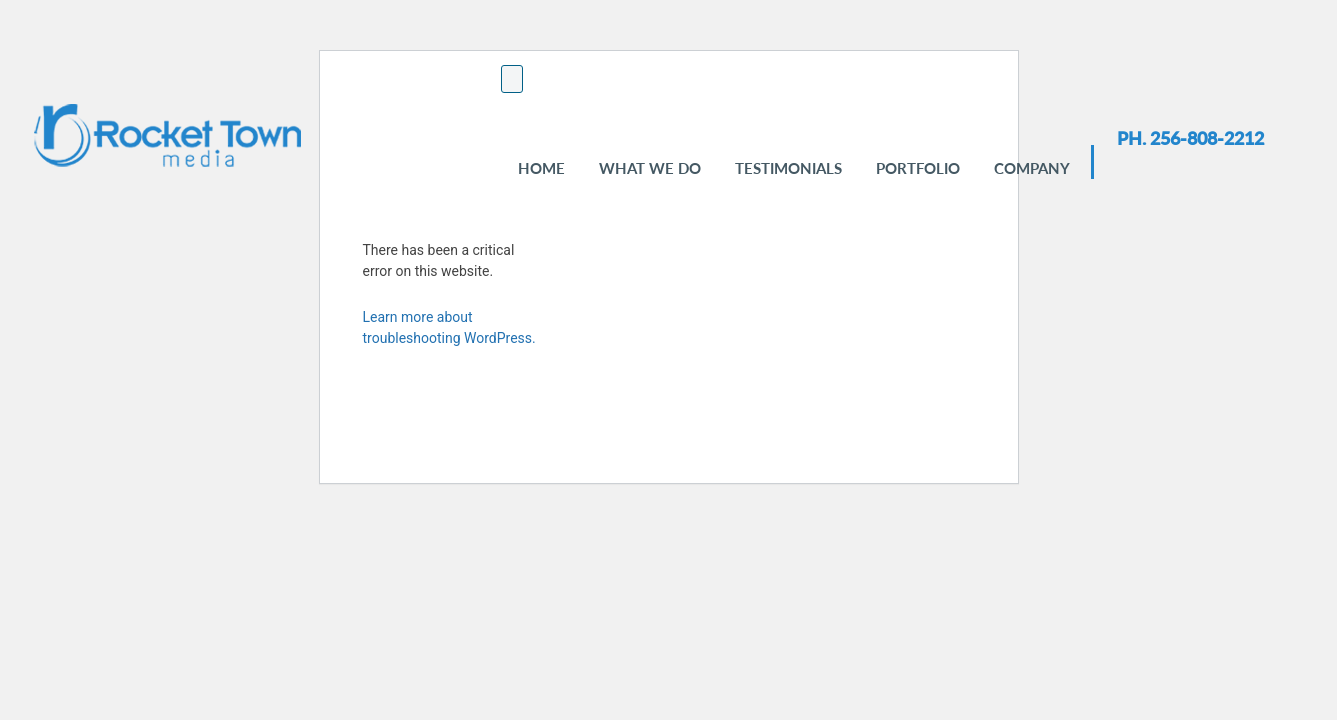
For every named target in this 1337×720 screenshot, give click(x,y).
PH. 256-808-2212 (1190, 138)
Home (541, 168)
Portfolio (918, 168)
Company (1032, 168)
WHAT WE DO (650, 168)
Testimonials (788, 168)
